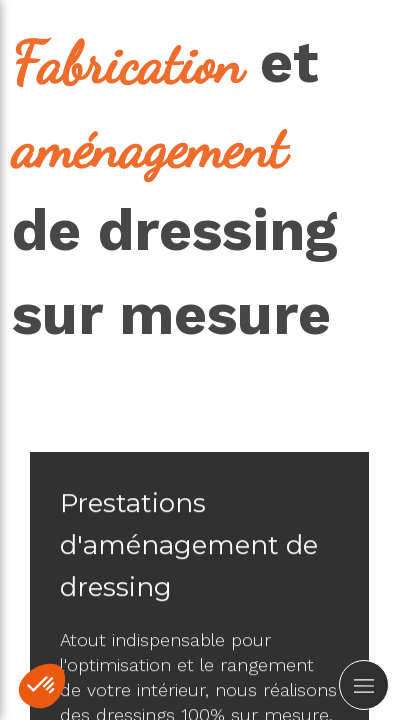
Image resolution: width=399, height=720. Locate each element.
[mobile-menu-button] (364, 685)
